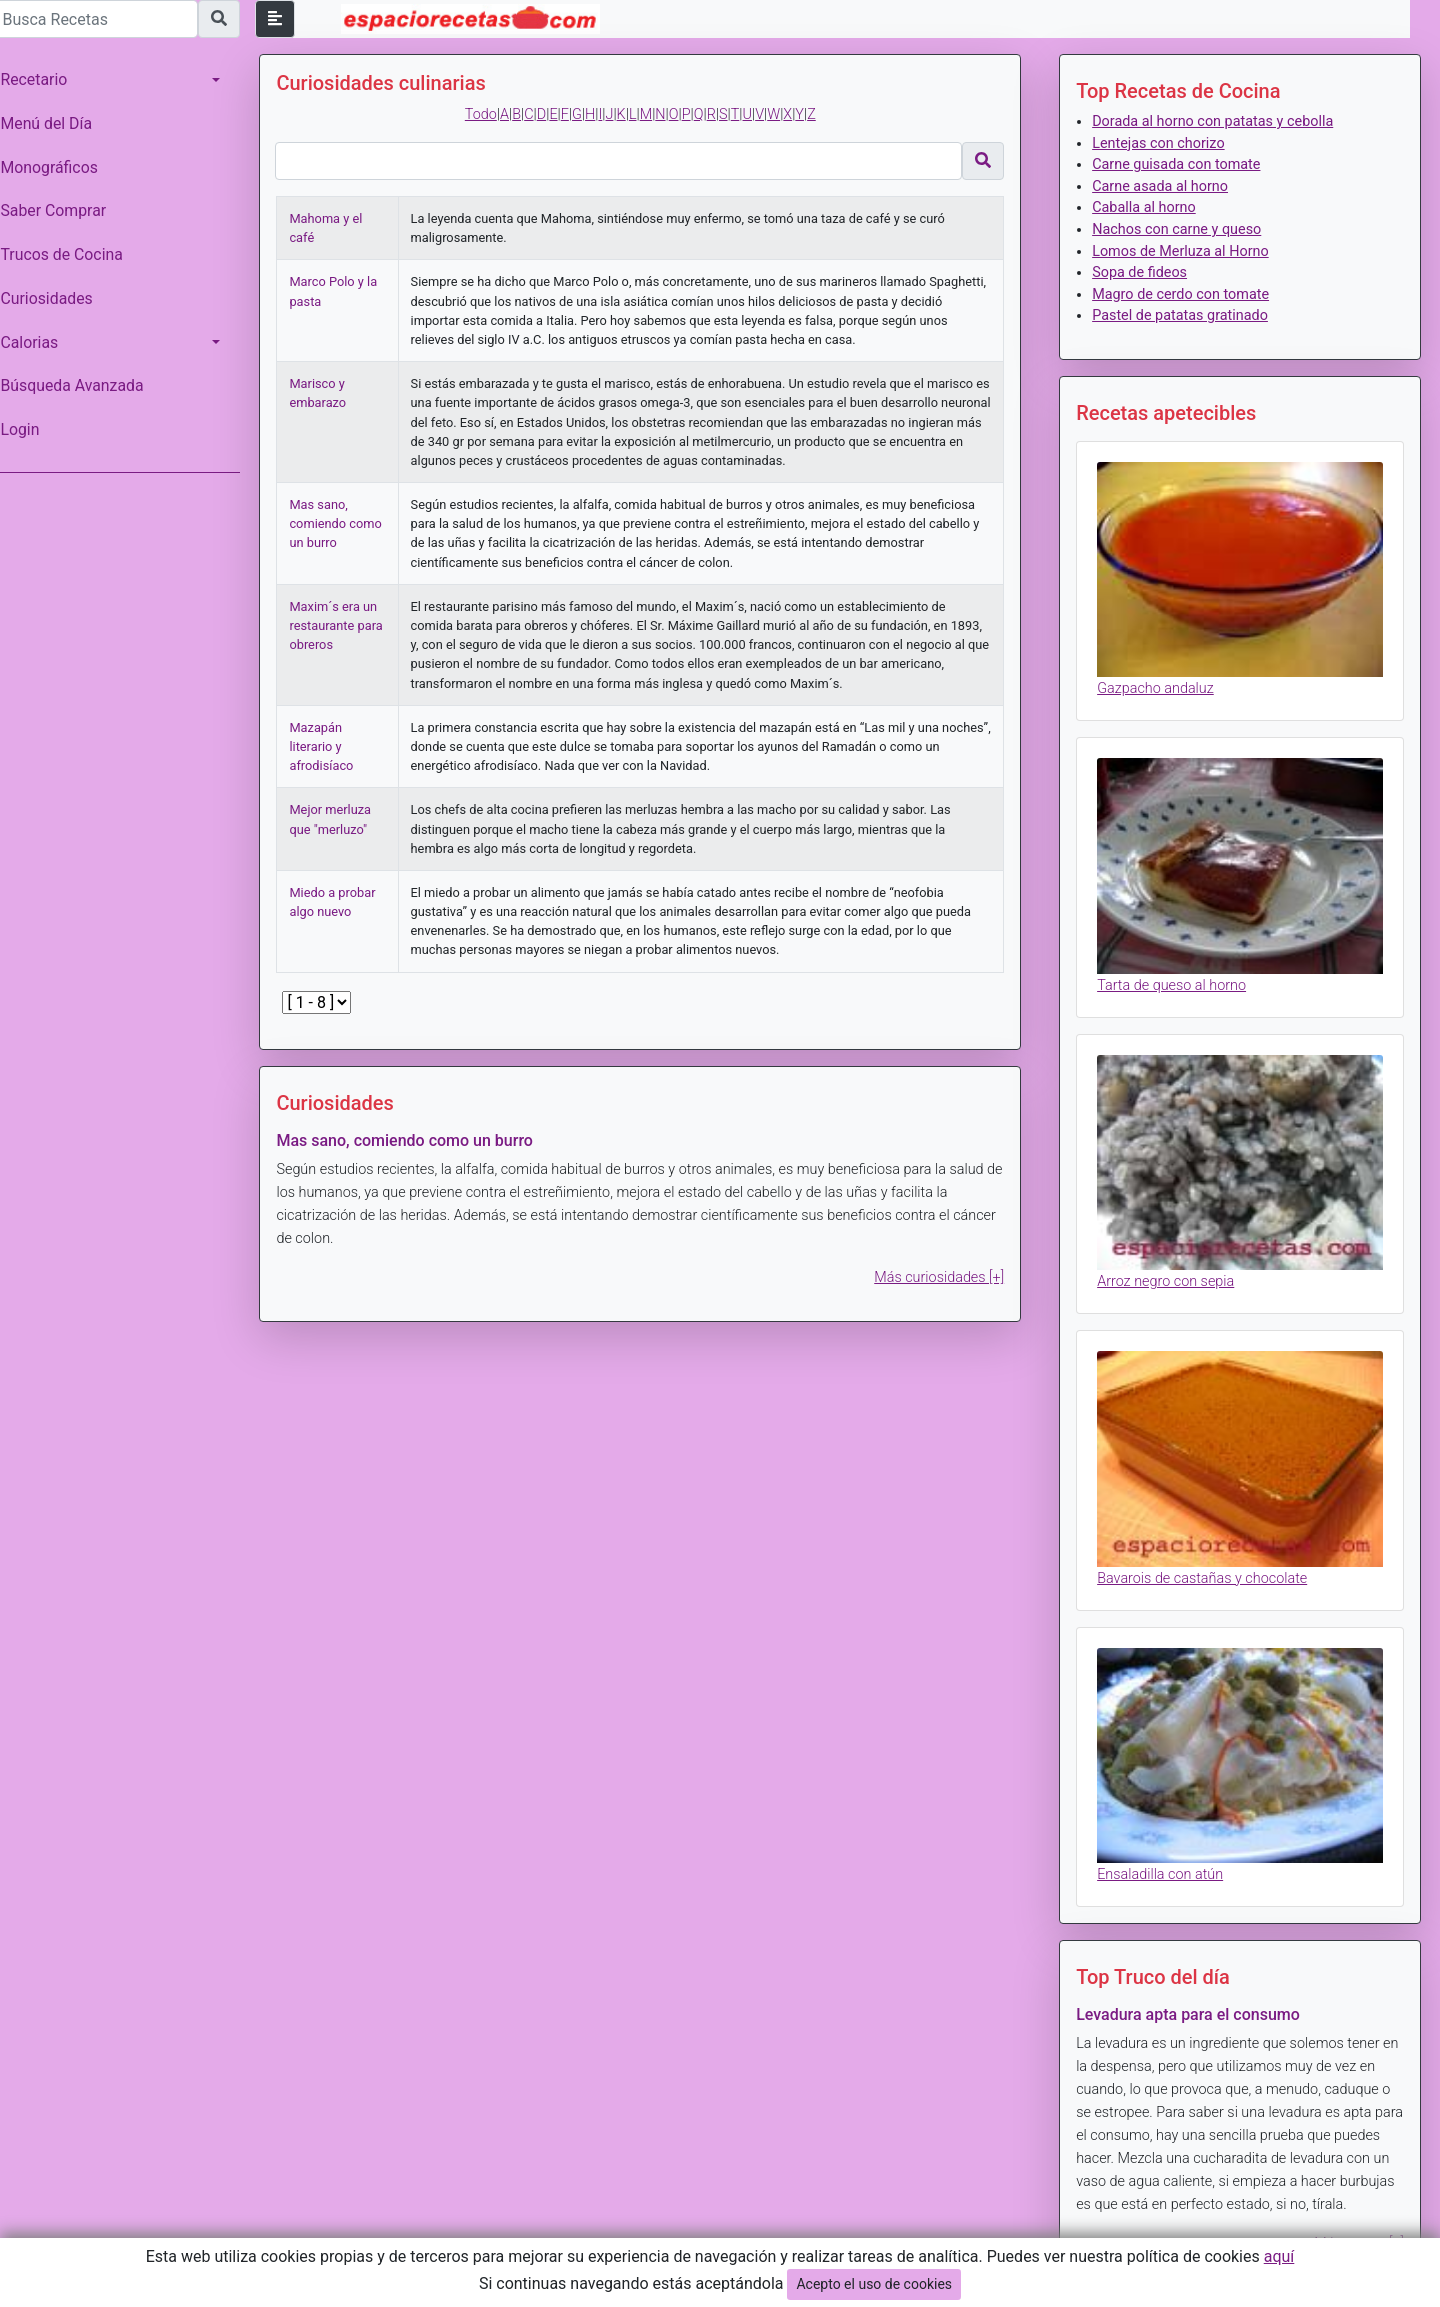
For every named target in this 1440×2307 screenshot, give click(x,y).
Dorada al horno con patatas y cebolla (1215, 121)
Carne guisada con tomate (1179, 164)
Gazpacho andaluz (1158, 686)
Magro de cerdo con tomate (1183, 294)
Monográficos (58, 167)
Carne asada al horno (1163, 186)
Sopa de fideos (1142, 272)
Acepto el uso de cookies (874, 2284)
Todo (487, 114)
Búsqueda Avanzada (81, 385)
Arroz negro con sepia (1168, 1274)
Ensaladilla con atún (1163, 1862)
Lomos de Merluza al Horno (1183, 251)
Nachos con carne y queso (1179, 229)
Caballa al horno (1147, 207)
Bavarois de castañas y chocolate (1205, 1568)
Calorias (39, 342)
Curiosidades (56, 298)
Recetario (43, 79)
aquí (1279, 2256)
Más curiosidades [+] (942, 1277)
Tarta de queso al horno (1174, 980)
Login (29, 429)
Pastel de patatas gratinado (1183, 315)
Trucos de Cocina (71, 254)
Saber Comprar (63, 210)
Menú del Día (56, 123)
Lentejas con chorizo (1161, 143)
